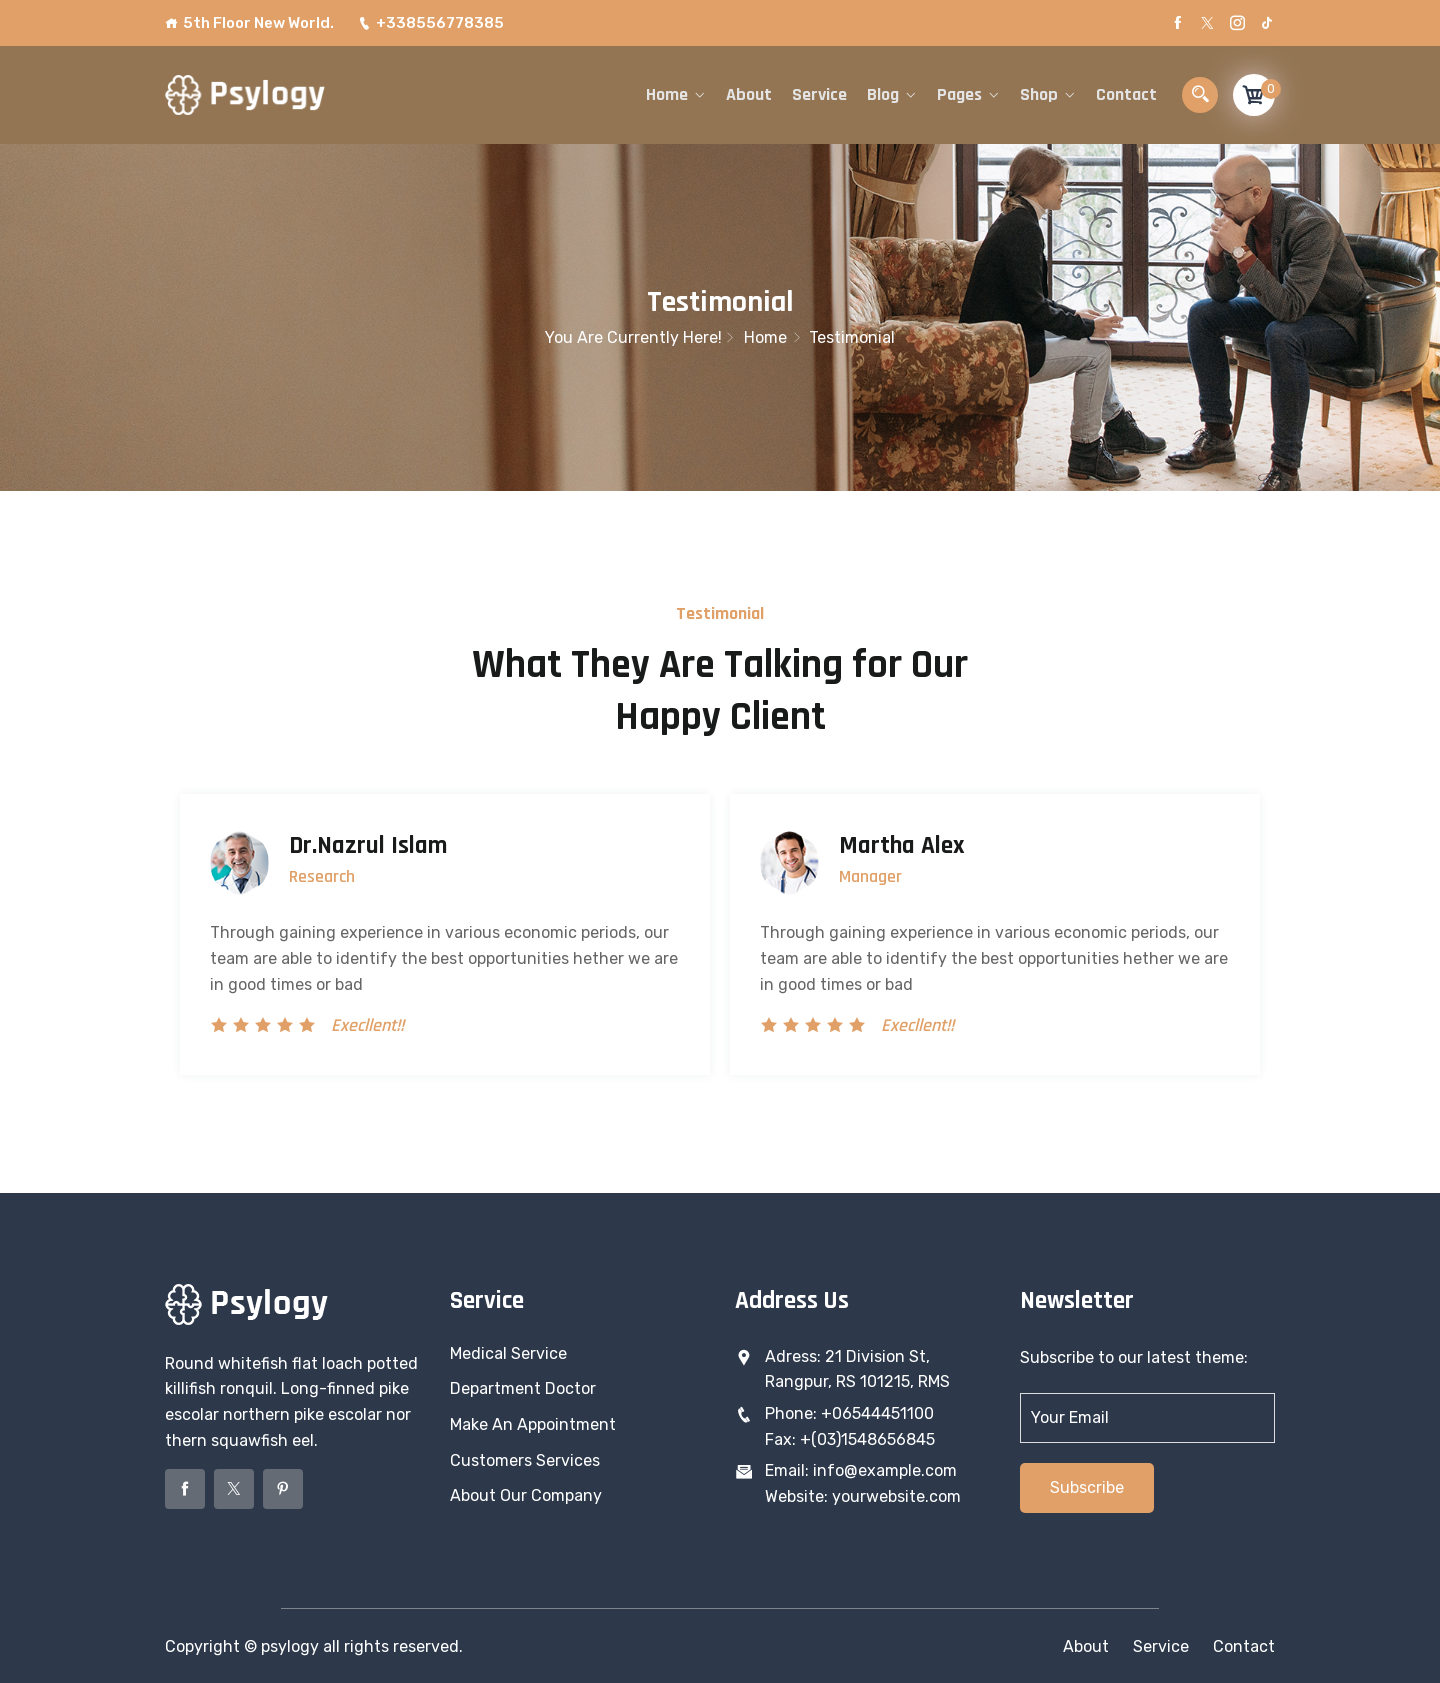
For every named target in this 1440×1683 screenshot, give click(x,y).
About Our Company (526, 1495)
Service (819, 94)
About (749, 94)
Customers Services (525, 1460)
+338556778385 (431, 23)
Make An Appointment (533, 1424)
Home (667, 94)
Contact (1126, 94)
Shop (1039, 94)
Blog (883, 94)
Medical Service (508, 1353)
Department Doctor (523, 1388)
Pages (959, 94)
